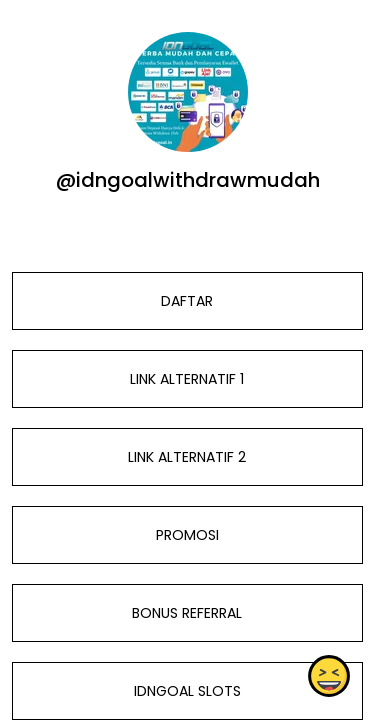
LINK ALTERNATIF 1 (187, 379)
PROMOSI (187, 535)
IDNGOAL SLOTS (187, 691)
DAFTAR (187, 301)
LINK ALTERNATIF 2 (187, 457)
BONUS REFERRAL (187, 613)
